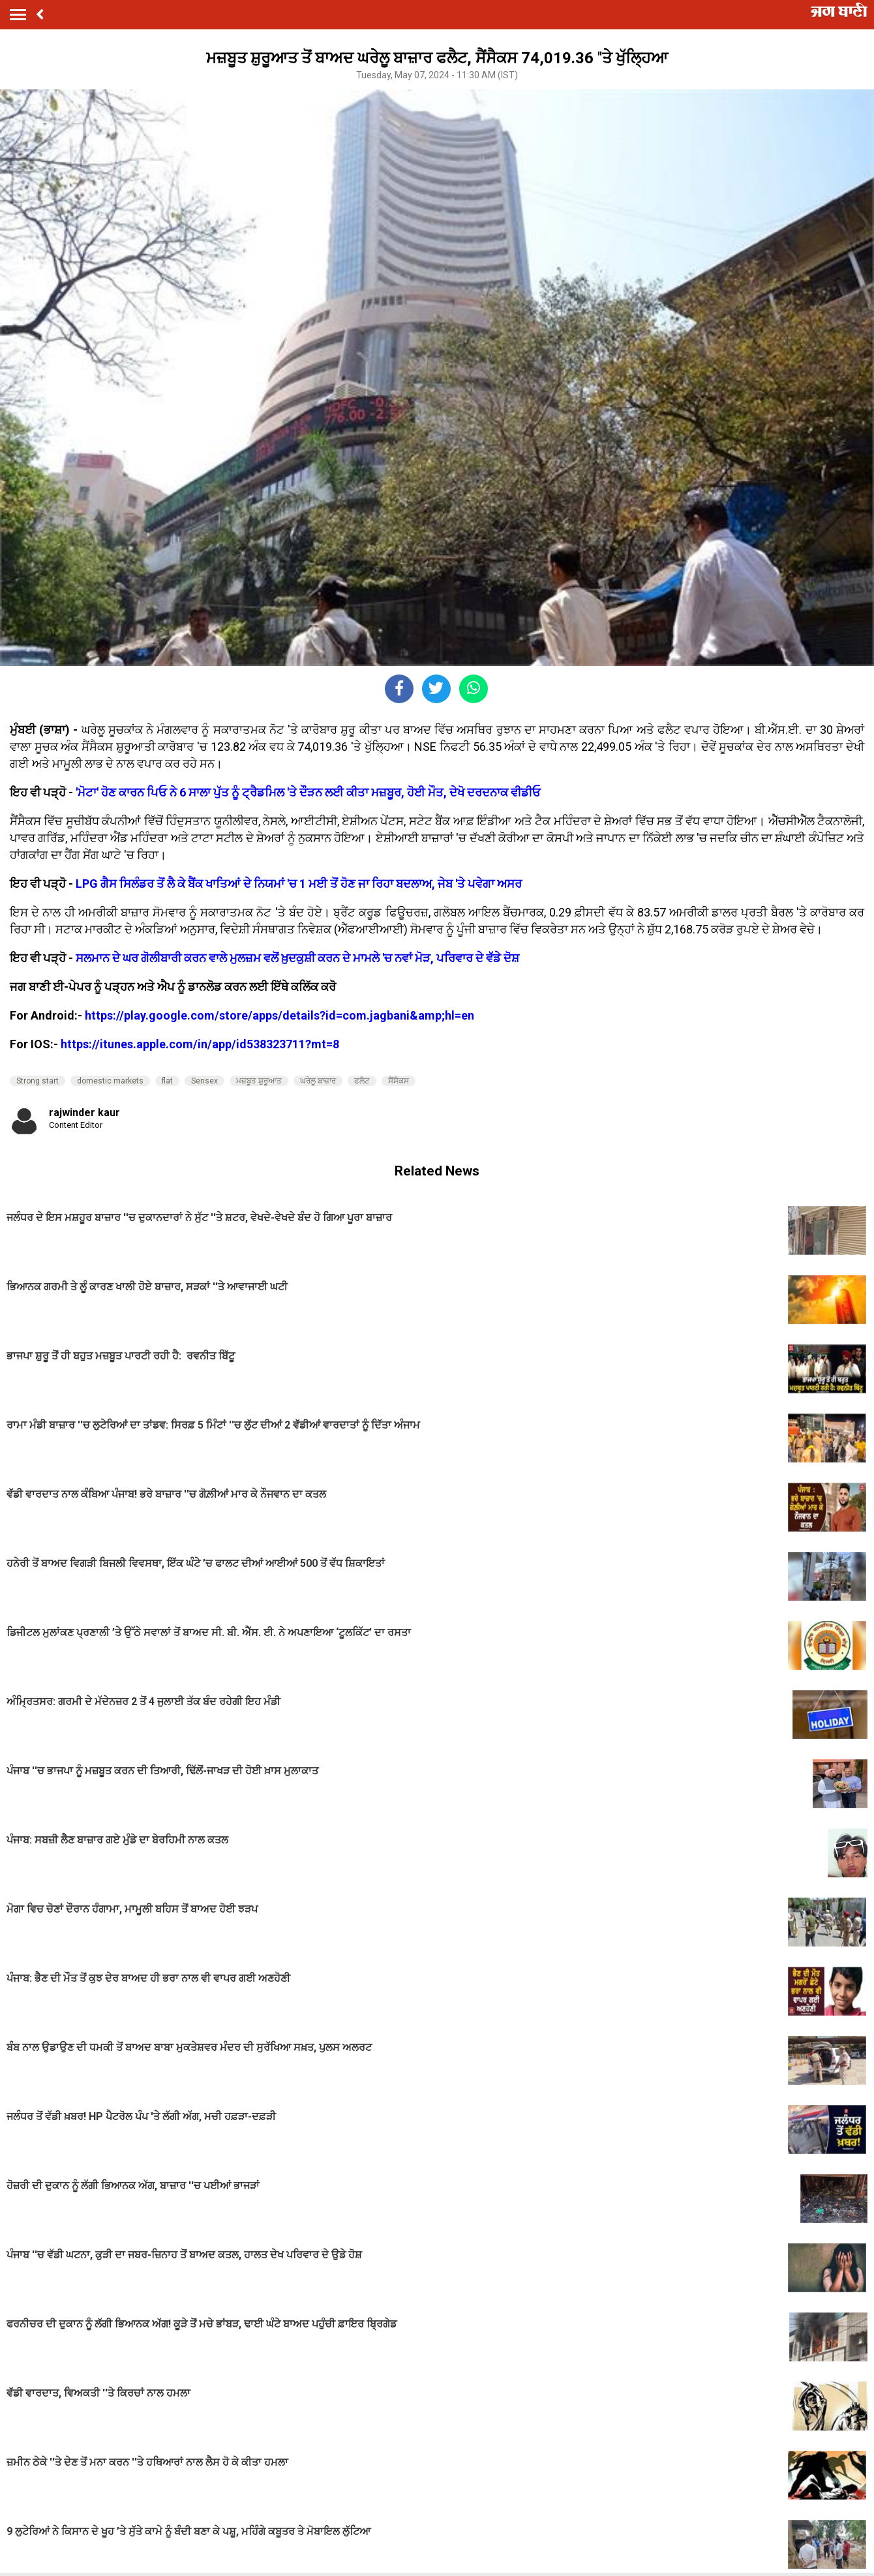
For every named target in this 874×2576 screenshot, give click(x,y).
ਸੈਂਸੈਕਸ (398, 1080)
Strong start (37, 1080)
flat (167, 1080)
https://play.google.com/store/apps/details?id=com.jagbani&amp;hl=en (279, 1015)
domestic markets (110, 1080)
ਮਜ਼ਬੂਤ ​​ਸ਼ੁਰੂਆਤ (259, 1080)
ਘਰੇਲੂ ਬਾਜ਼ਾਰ (318, 1080)
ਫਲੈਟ (362, 1080)
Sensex (204, 1080)
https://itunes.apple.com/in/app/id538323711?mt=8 (200, 1044)
